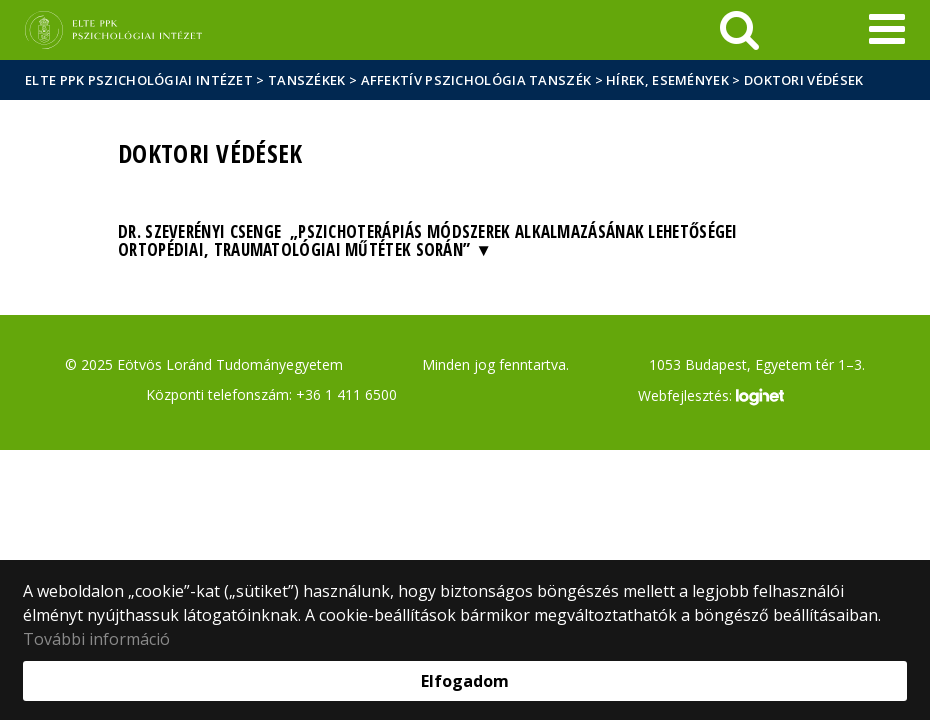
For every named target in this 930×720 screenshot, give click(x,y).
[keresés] (739, 30)
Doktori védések (804, 80)
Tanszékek (307, 80)
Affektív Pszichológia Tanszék (476, 80)
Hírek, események (667, 80)
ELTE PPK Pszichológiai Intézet (139, 80)
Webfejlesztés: (711, 397)
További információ (96, 639)
